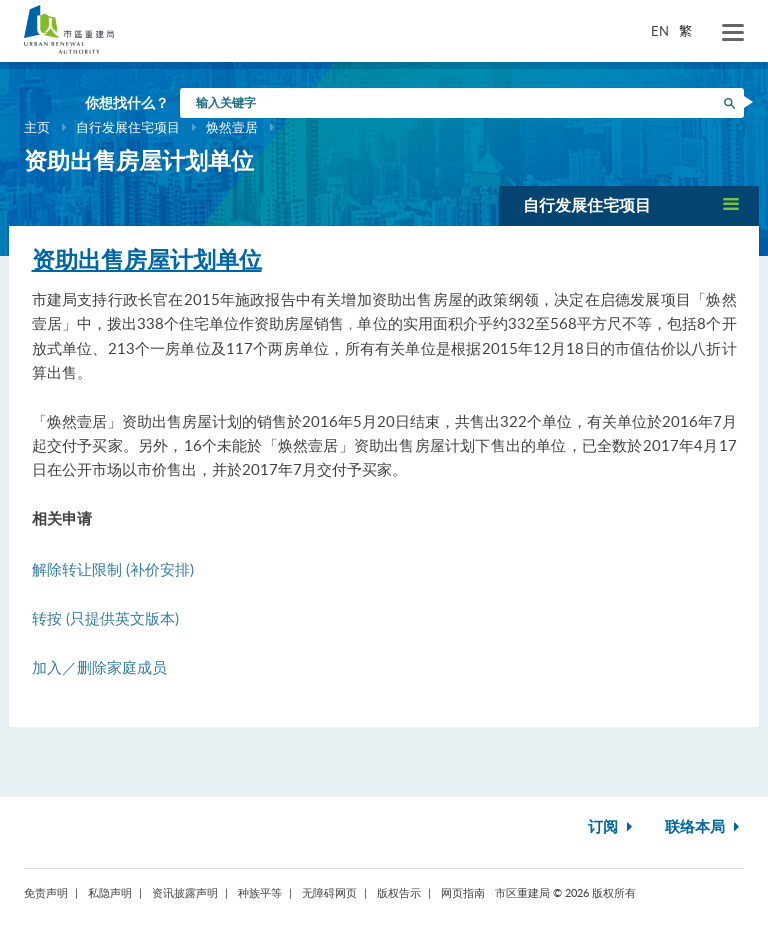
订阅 (612, 827)
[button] (629, 205)
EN (660, 31)
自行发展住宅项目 (128, 127)
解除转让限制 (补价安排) (113, 569)
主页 (37, 127)
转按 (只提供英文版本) (105, 618)
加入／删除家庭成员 (99, 667)
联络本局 (704, 827)
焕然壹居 (232, 127)
